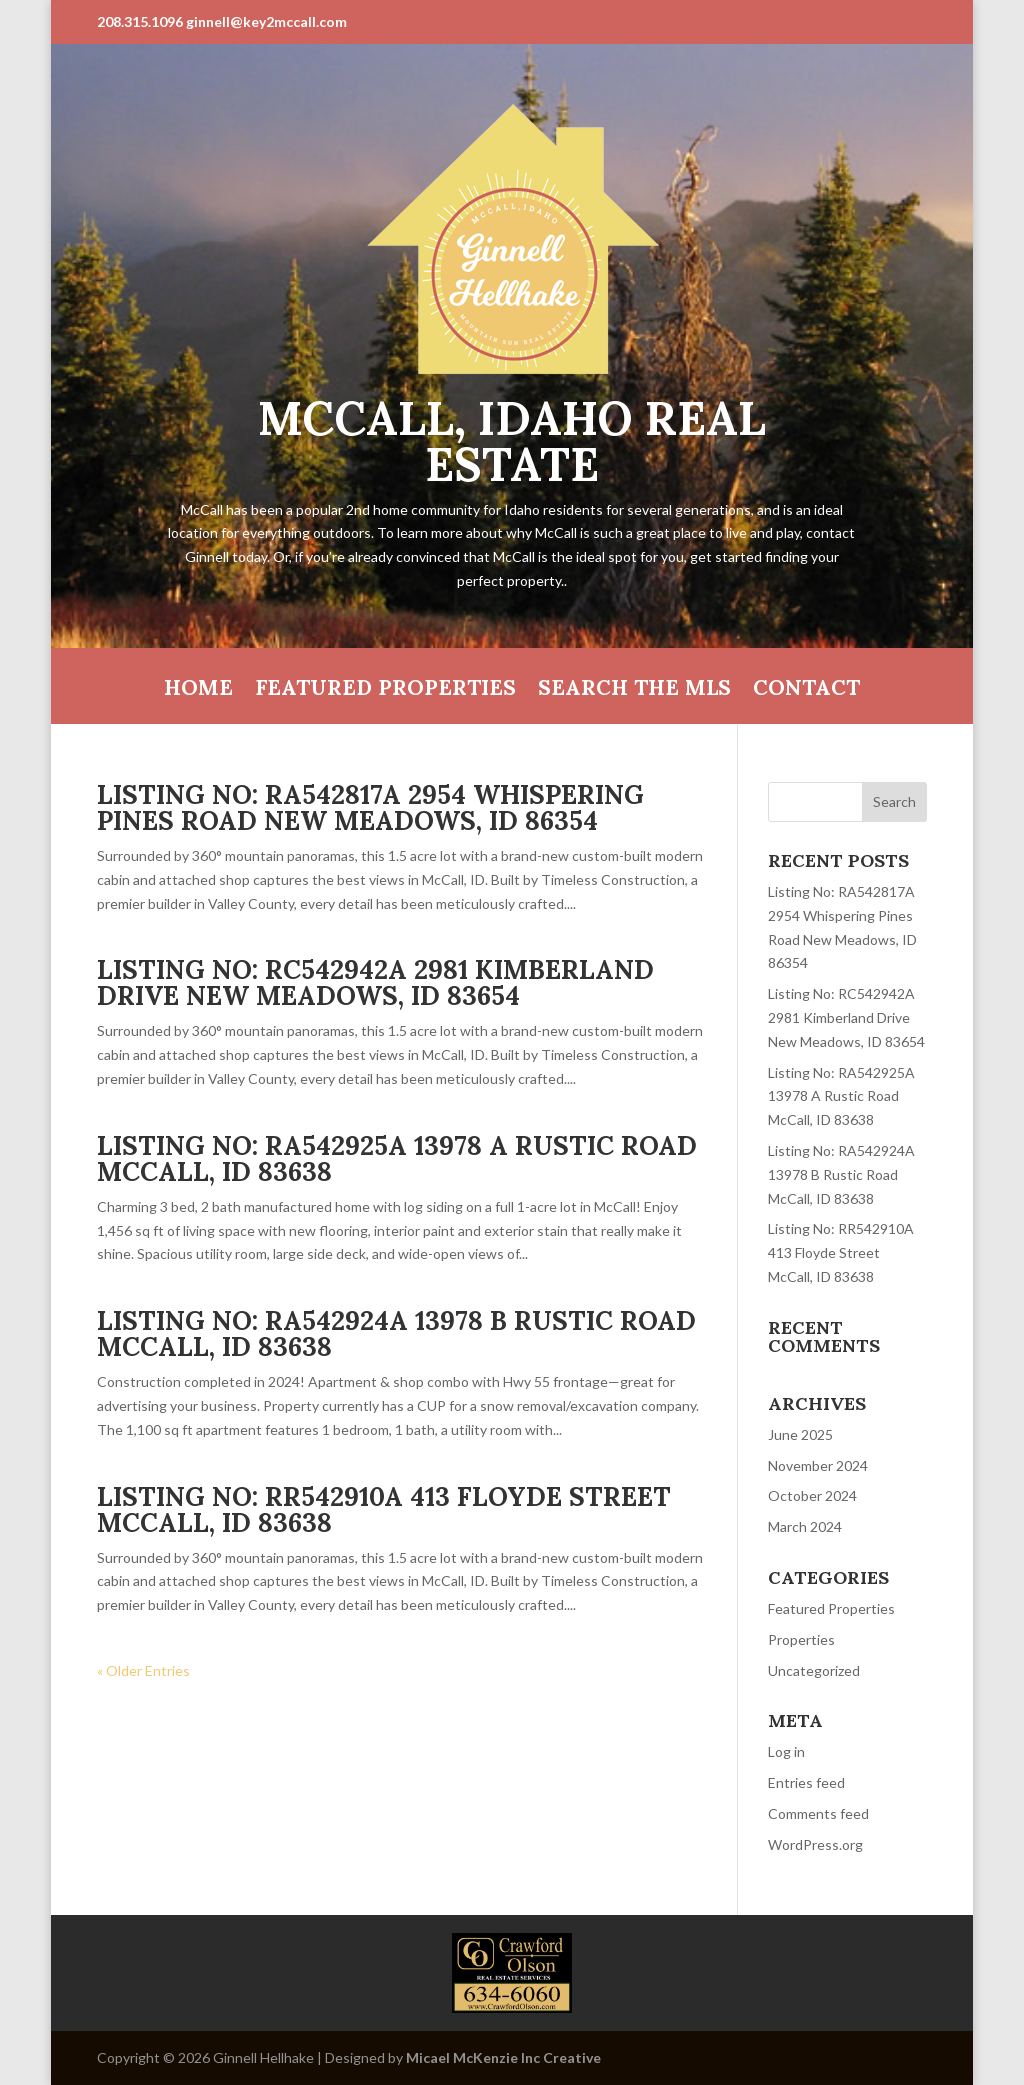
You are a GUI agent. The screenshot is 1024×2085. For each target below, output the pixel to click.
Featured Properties (385, 691)
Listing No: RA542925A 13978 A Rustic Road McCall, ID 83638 (397, 1158)
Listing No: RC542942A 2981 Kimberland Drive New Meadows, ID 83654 (375, 982)
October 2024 (812, 1495)
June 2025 (800, 1434)
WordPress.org (815, 1844)
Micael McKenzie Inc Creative (503, 2057)
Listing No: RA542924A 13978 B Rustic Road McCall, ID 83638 (396, 1333)
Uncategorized (814, 1670)
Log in (786, 1751)
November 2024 (818, 1465)
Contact (806, 691)
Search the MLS (634, 691)
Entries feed (806, 1782)
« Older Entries (143, 1670)
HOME (198, 691)
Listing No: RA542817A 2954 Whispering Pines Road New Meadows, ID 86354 (370, 807)
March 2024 (805, 1526)
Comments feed (818, 1813)
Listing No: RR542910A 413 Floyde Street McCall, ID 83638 (384, 1509)
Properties (801, 1639)
